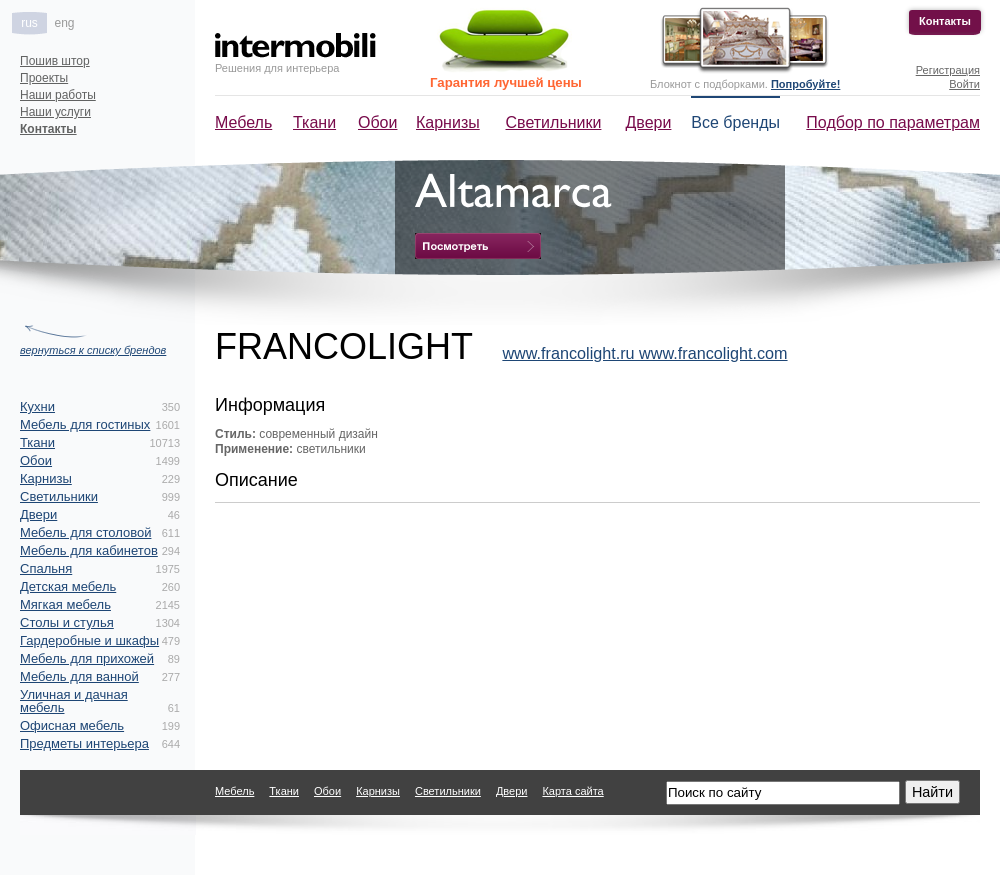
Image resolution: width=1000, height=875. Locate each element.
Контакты (945, 21)
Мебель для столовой (85, 532)
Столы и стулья (67, 622)
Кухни (37, 406)
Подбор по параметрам (893, 122)
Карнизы (448, 122)
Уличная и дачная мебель (74, 701)
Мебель (243, 122)
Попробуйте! (805, 84)
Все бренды (735, 122)
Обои (377, 122)
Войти (964, 84)
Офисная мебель (72, 725)
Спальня (46, 568)
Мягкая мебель (65, 604)
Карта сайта (572, 791)
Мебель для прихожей (87, 658)
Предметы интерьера (84, 743)
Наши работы (58, 95)
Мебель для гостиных (85, 424)
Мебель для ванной (79, 676)
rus (29, 23)
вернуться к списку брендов (93, 350)
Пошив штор (55, 61)
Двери (649, 122)
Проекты (44, 78)
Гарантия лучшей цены (506, 82)
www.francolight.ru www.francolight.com (644, 353)
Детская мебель (68, 586)
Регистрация (948, 70)
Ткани (314, 122)
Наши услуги (55, 112)
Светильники (554, 122)
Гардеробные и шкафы (89, 640)
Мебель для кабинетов (89, 550)
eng (64, 23)
